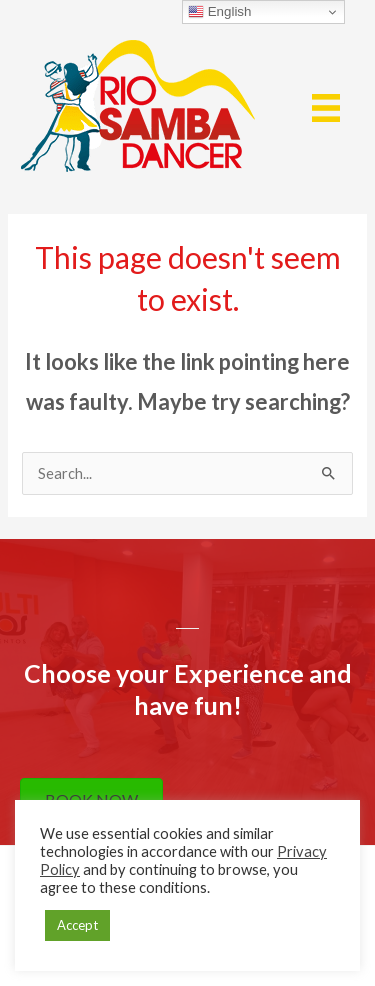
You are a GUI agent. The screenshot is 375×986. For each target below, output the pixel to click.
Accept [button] (77, 925)
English (219, 12)
